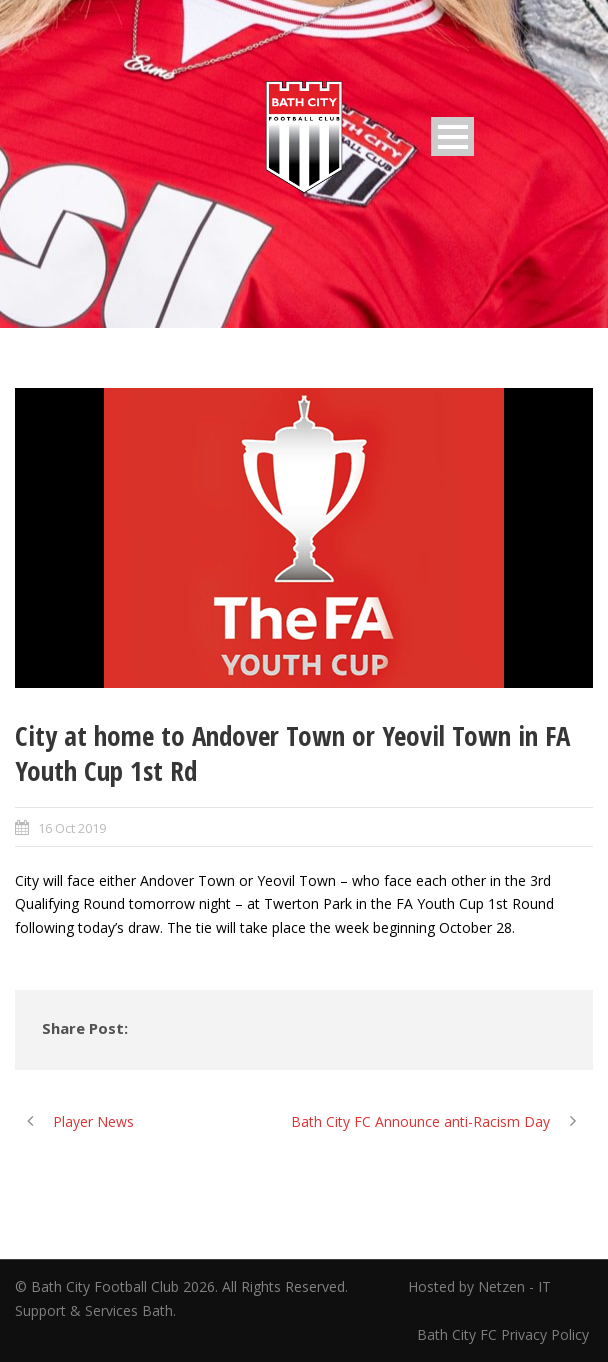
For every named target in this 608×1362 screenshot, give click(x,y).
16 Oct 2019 (72, 828)
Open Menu (452, 136)
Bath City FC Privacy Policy (505, 1334)
